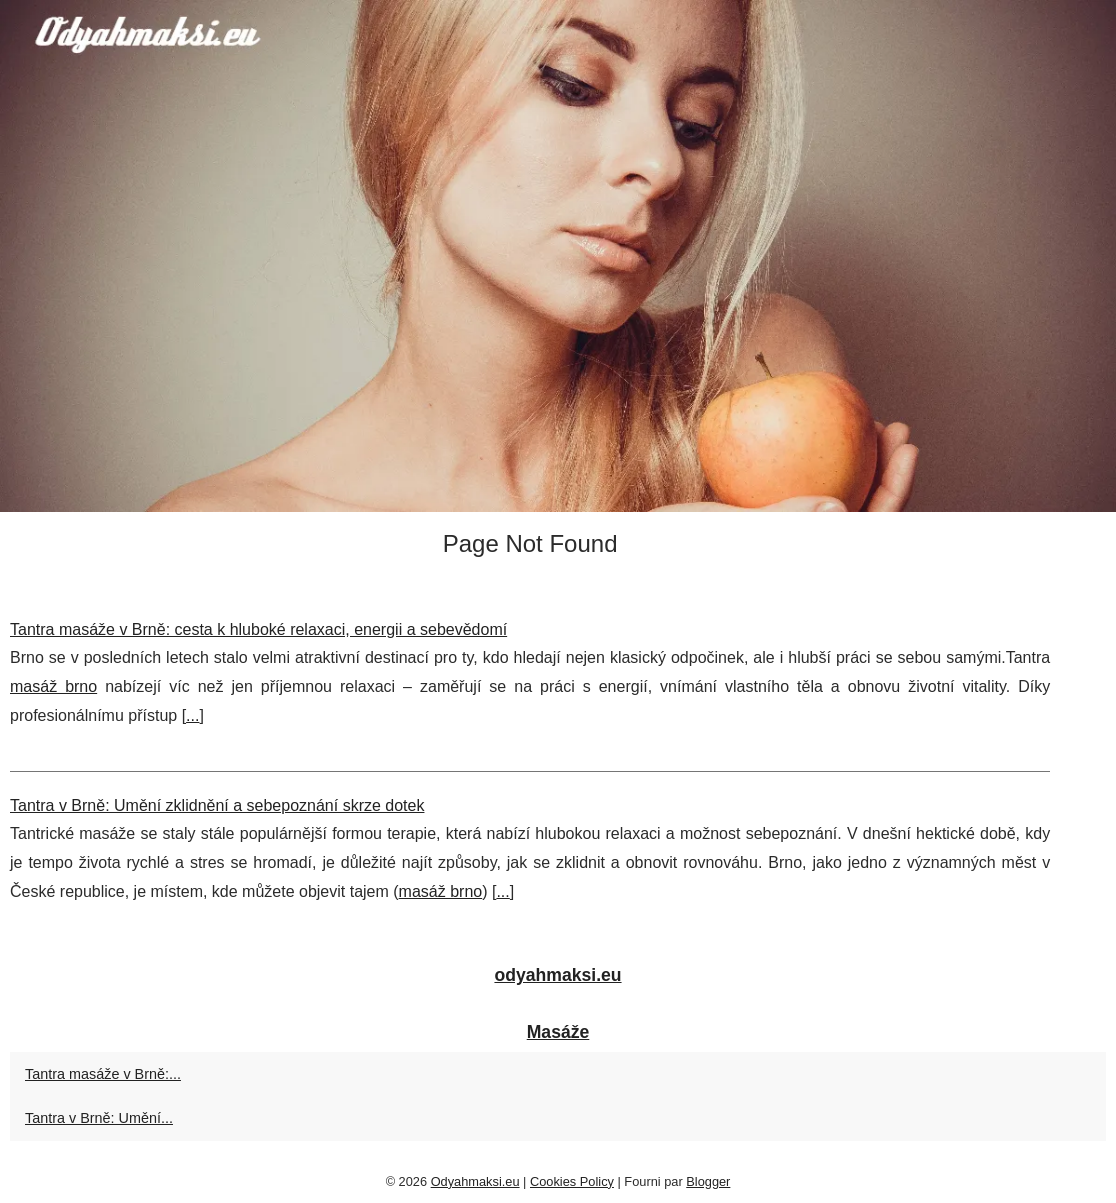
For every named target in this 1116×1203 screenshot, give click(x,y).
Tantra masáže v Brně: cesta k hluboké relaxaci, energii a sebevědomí (258, 629)
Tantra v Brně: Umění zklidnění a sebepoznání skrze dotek (217, 805)
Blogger (708, 1181)
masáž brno (53, 686)
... (192, 715)
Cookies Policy (572, 1181)
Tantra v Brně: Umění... (99, 1118)
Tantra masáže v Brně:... (103, 1074)
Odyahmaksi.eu (475, 1181)
